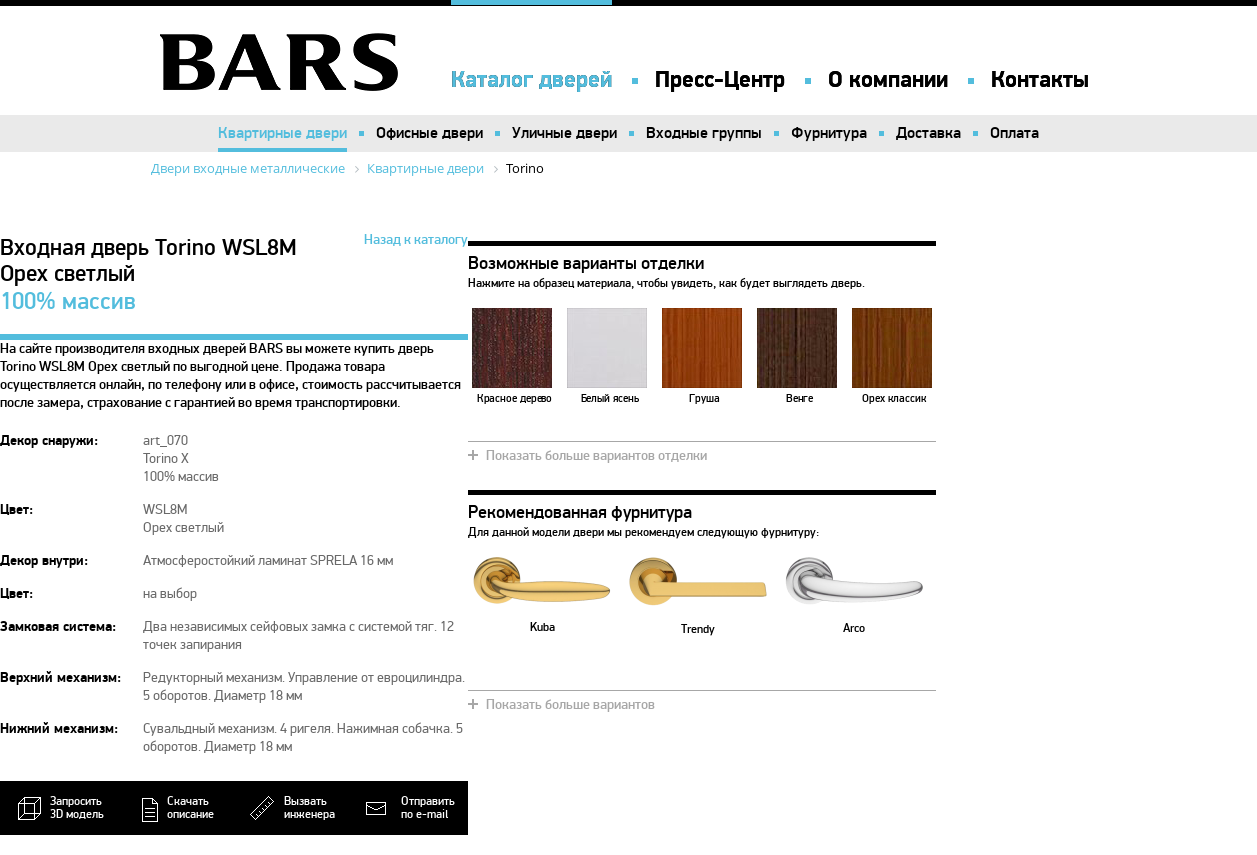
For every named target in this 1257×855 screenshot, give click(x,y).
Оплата (1014, 133)
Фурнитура (829, 133)
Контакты (1040, 80)
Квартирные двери (282, 133)
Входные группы (704, 133)
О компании (888, 80)
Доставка (928, 133)
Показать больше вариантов (570, 704)
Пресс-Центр (720, 80)
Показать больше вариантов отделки (596, 455)
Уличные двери (564, 133)
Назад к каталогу (416, 239)
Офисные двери (429, 133)
